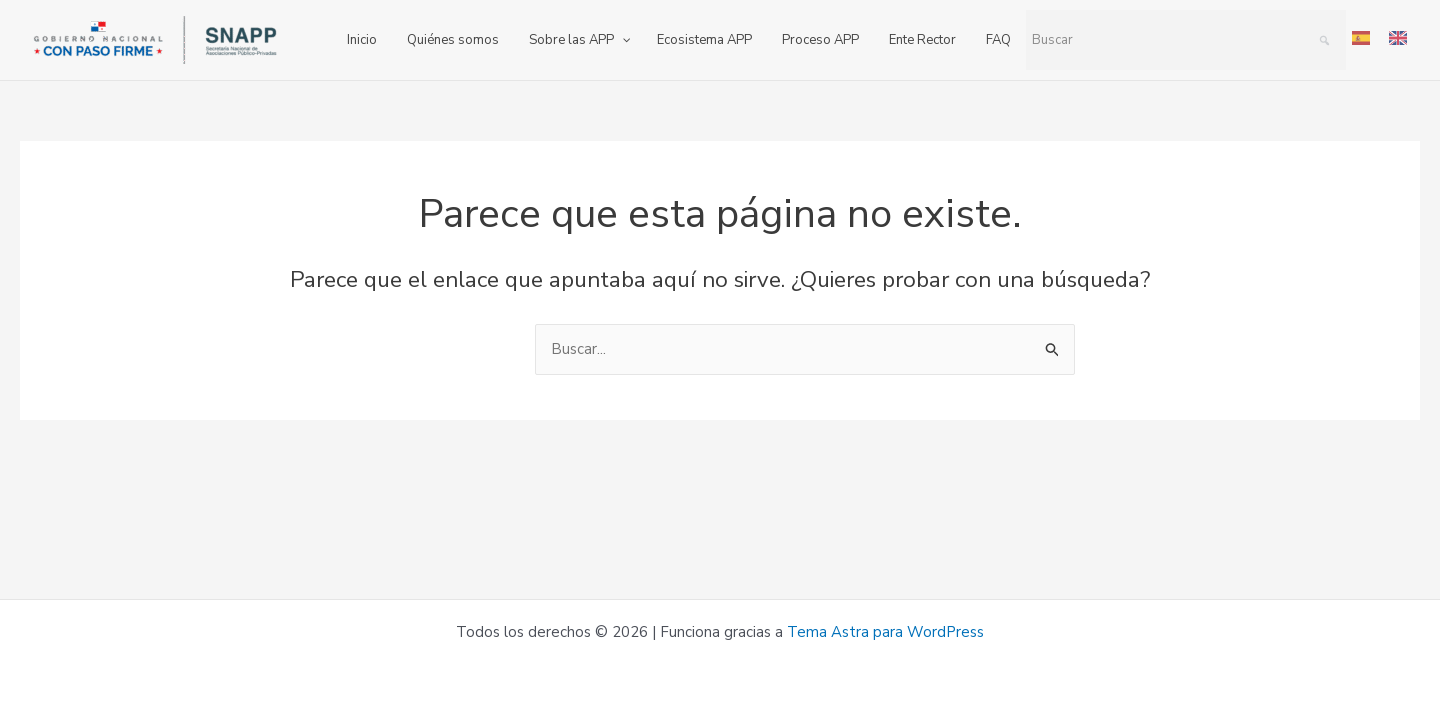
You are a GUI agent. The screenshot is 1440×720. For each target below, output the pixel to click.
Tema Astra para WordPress (885, 632)
